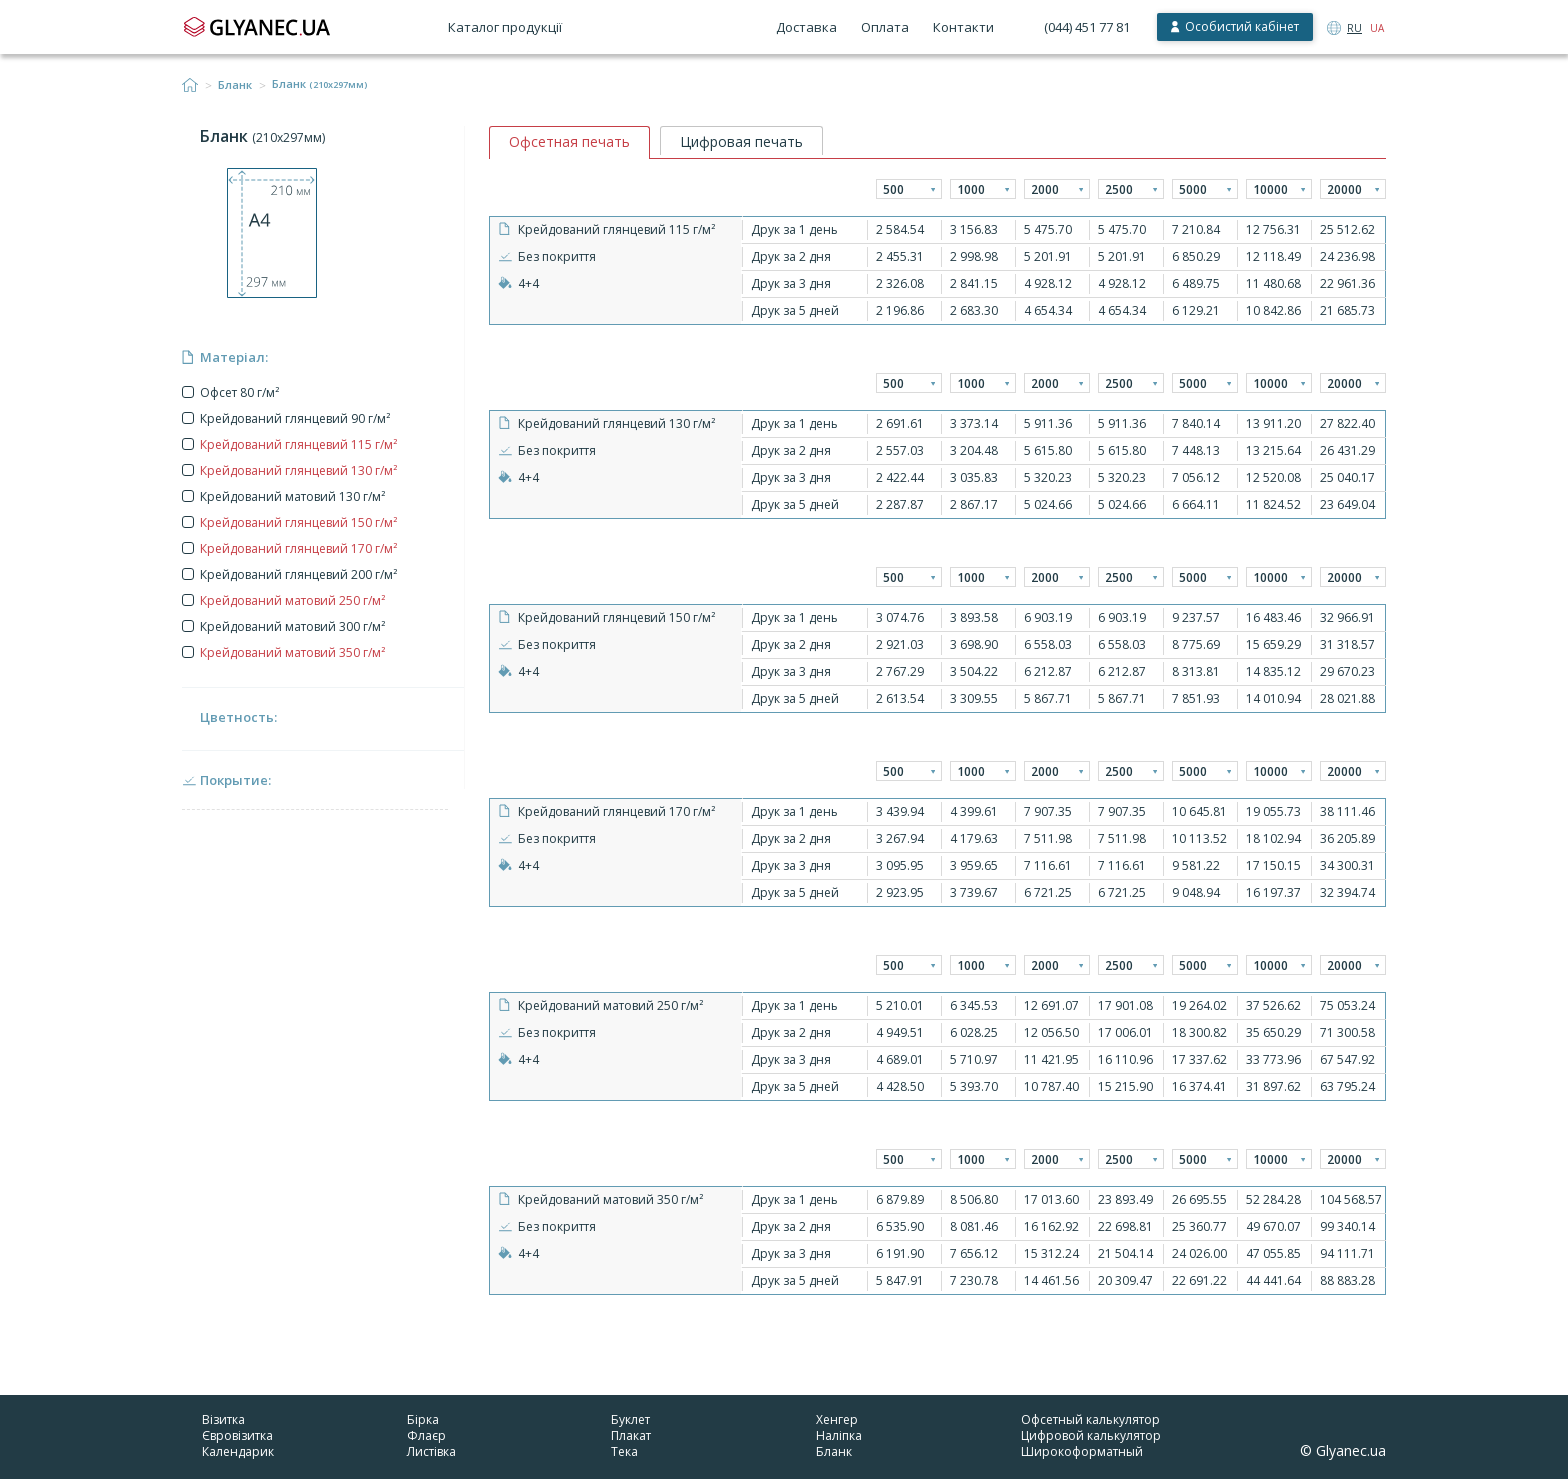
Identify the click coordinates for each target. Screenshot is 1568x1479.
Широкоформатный (1082, 1451)
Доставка (806, 27)
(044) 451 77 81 (1087, 27)
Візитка (223, 1419)
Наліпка (839, 1435)
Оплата (885, 27)
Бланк (235, 85)
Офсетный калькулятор (1090, 1419)
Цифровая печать (741, 141)
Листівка (431, 1451)
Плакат (631, 1435)
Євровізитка (237, 1435)
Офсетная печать (569, 141)
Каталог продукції (505, 27)
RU (1354, 28)
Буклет (630, 1419)
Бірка (423, 1419)
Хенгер (837, 1419)
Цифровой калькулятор (1091, 1435)
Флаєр (426, 1435)
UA (1377, 28)
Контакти (963, 27)
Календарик (238, 1451)
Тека (624, 1451)
